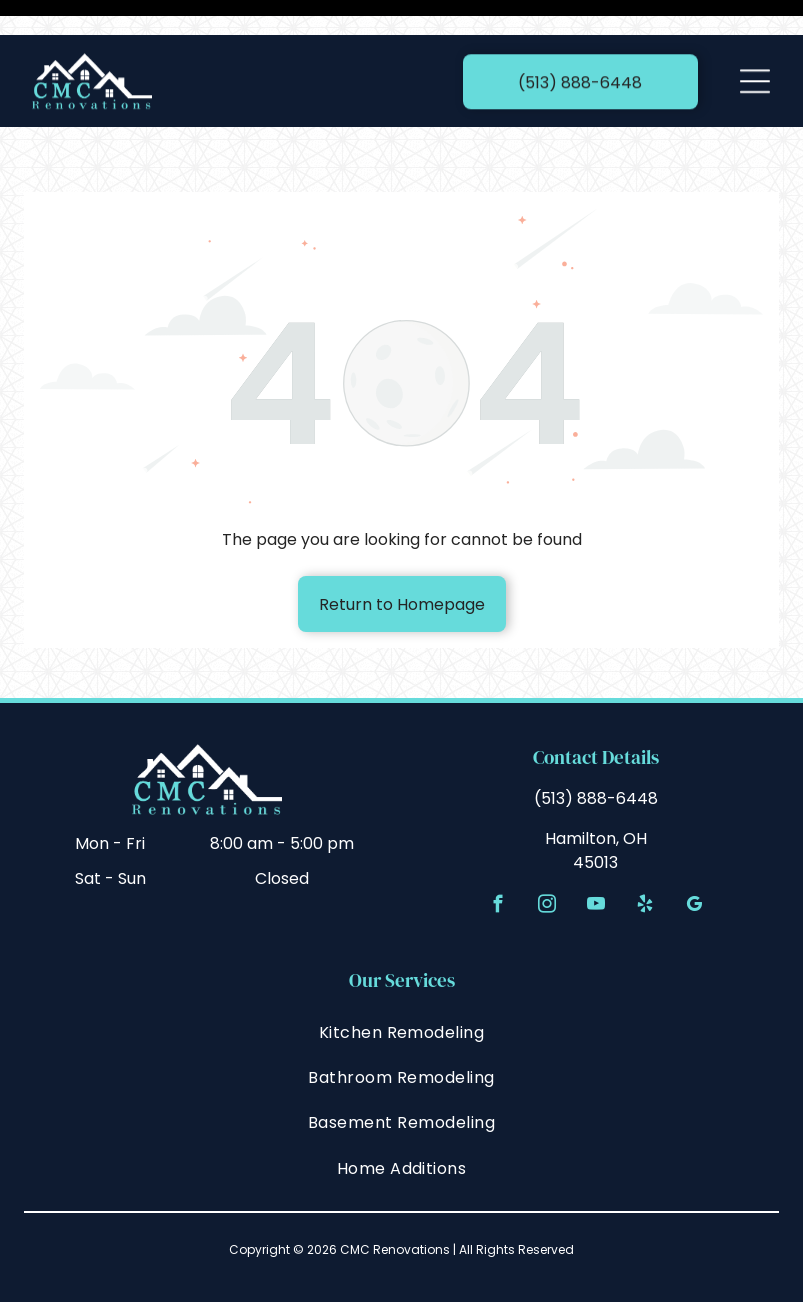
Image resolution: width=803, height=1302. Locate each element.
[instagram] (546, 857)
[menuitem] (401, 981)
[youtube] (595, 857)
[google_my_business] (693, 857)
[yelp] (644, 857)
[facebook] (497, 857)
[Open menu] (755, 46)
